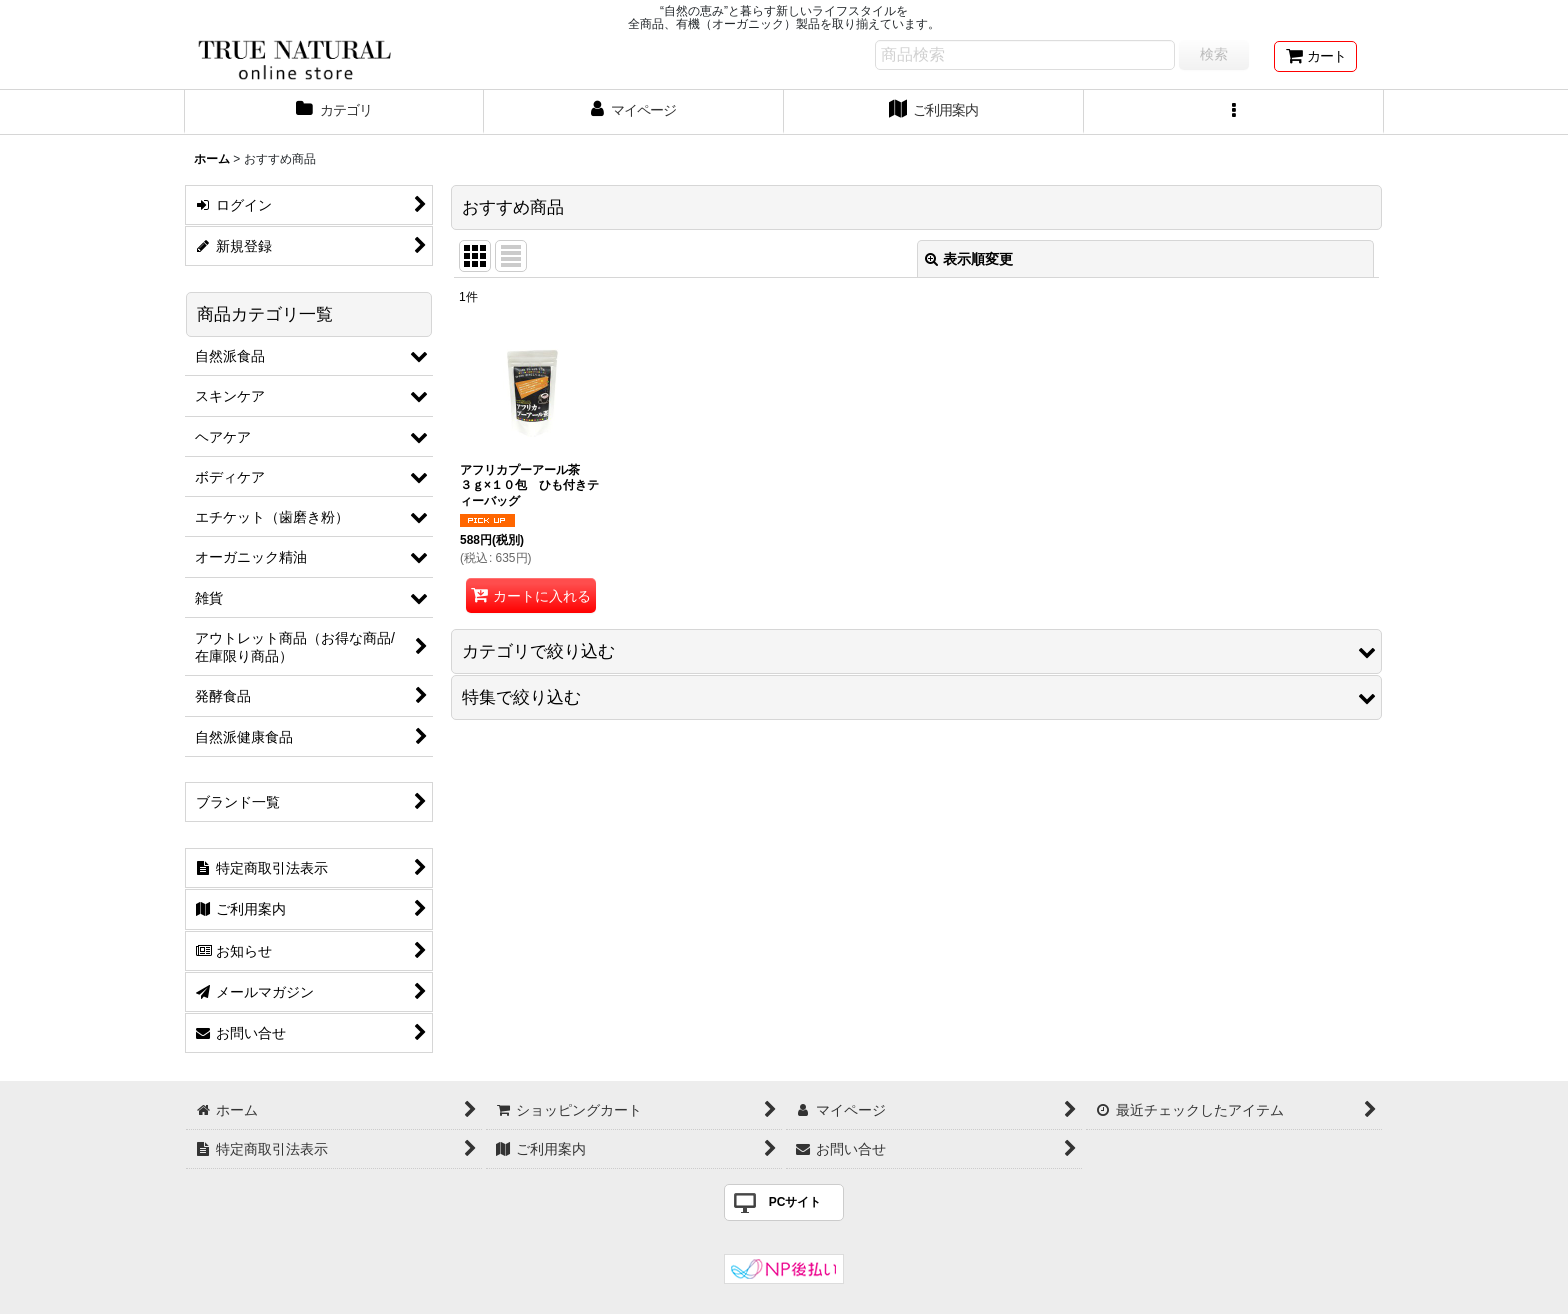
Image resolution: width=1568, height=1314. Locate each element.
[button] (1234, 112)
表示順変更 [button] (969, 259)
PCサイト (795, 1202)
